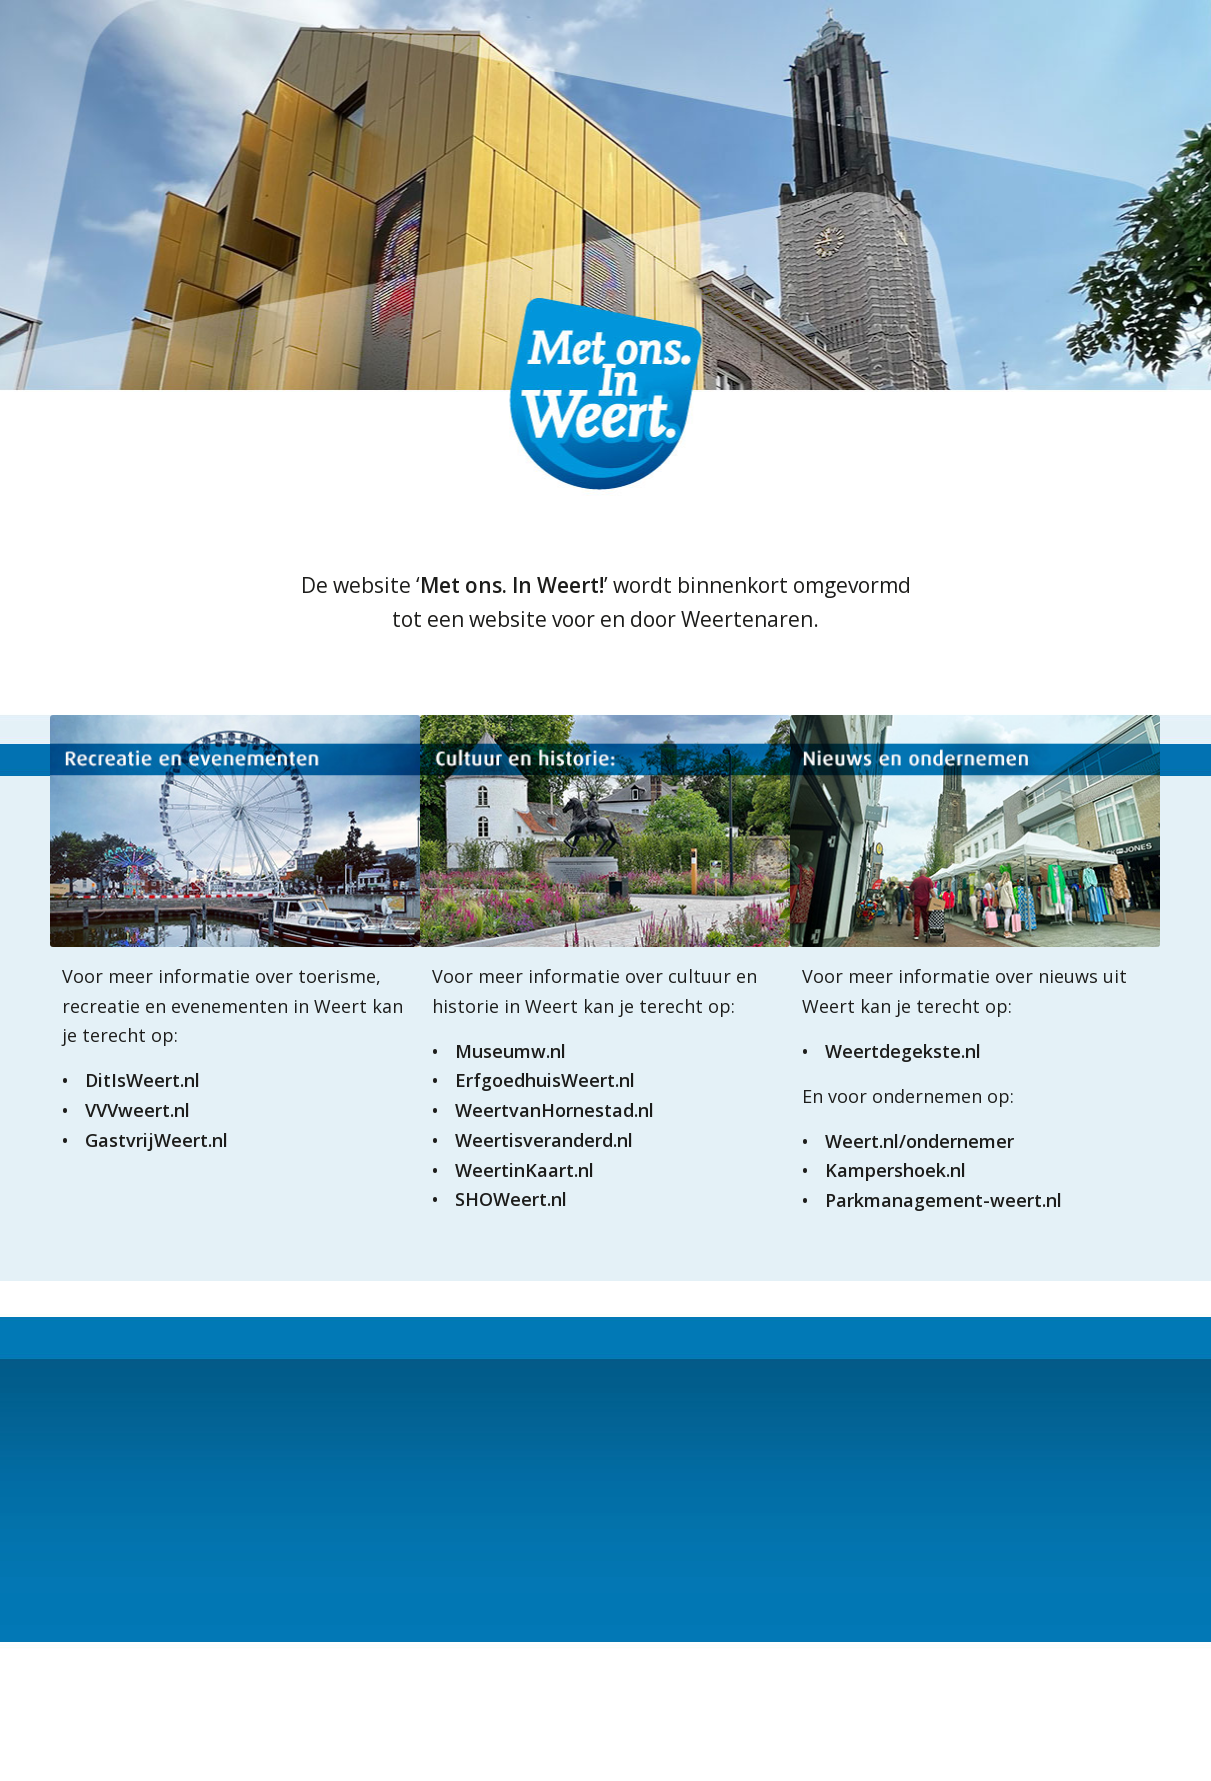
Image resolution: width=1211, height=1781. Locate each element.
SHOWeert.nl (511, 1199)
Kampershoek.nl (895, 1170)
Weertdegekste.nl (903, 1051)
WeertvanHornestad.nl (554, 1110)
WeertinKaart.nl (524, 1170)
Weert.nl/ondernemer (919, 1141)
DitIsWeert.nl (142, 1080)
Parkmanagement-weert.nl (943, 1200)
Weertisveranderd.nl (544, 1140)
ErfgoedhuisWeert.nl (545, 1080)
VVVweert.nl (137, 1110)
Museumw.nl (510, 1051)
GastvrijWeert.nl (156, 1140)
